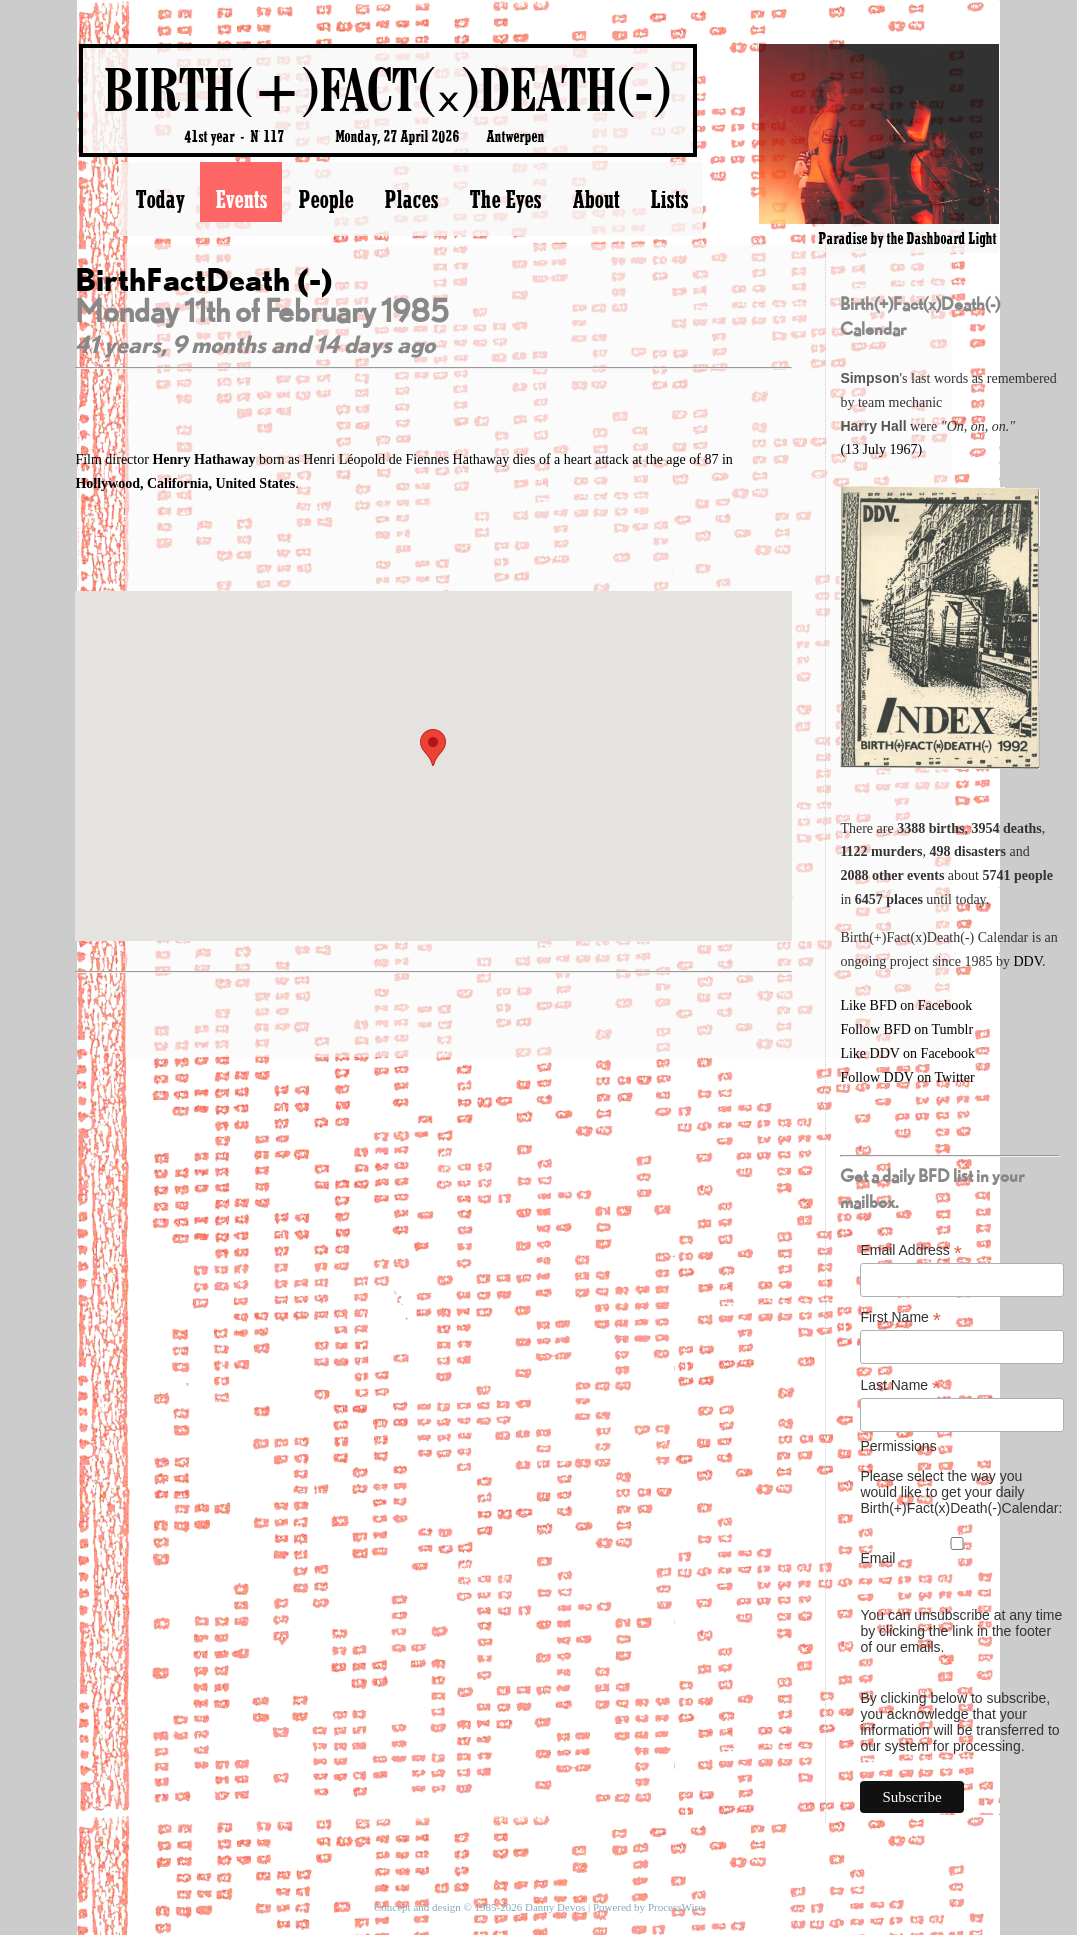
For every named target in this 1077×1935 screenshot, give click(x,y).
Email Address (911, 1250)
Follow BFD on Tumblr (906, 1029)
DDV (1027, 961)
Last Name (900, 1385)
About (595, 199)
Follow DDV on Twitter (907, 1077)
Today (159, 199)
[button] (433, 747)
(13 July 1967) (881, 449)
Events (241, 199)
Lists (669, 199)
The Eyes (505, 199)
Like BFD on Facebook (906, 1005)
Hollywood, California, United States (185, 483)
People (325, 199)
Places (411, 199)
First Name (900, 1317)
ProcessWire (675, 1907)
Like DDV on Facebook (907, 1053)
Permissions (898, 1446)
